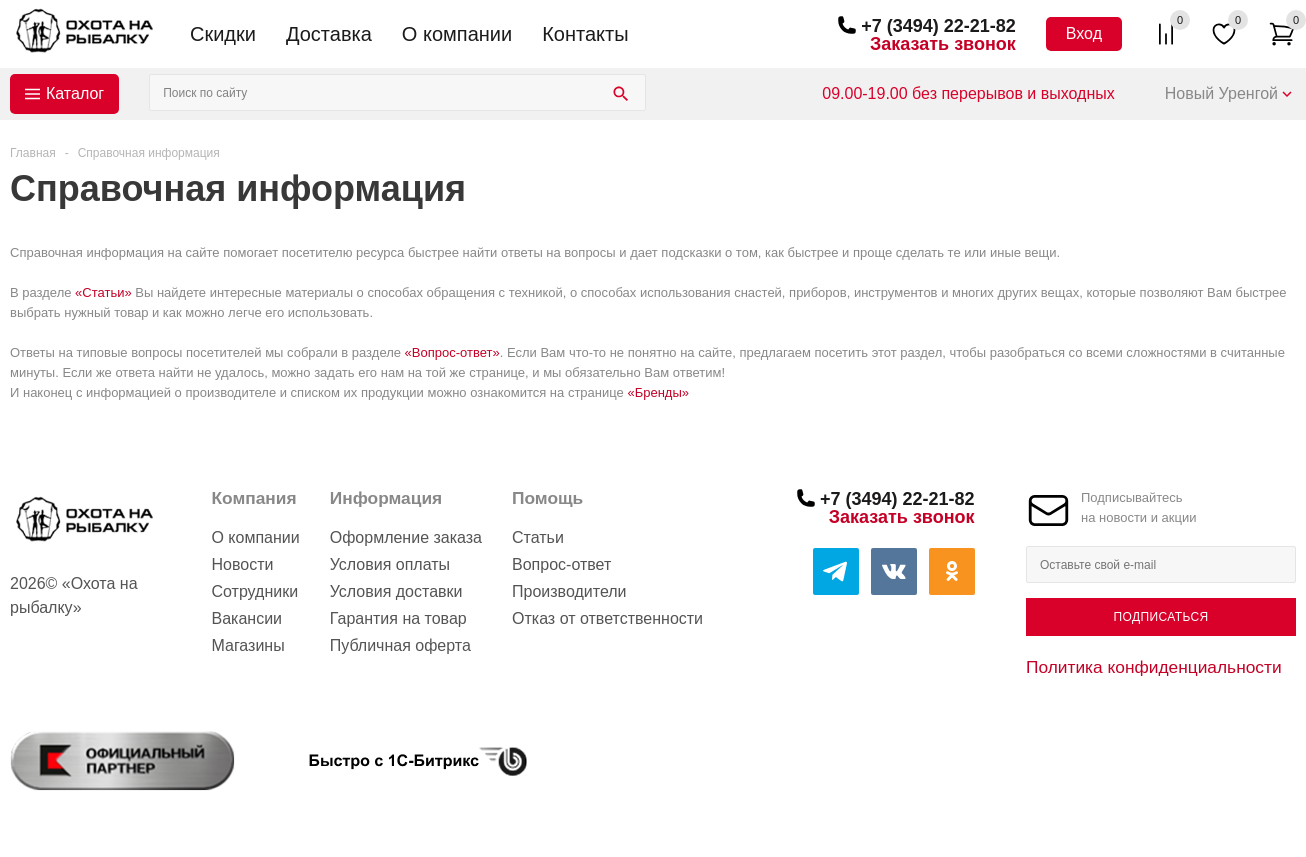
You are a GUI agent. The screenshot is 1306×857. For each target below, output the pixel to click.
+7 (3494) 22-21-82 (938, 26)
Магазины (247, 645)
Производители (569, 591)
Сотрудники (254, 591)
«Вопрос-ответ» (452, 352)
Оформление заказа (406, 537)
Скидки (223, 34)
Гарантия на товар (398, 618)
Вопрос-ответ (561, 564)
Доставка (329, 34)
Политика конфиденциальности (1154, 667)
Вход (1084, 33)
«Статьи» (103, 292)
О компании (457, 34)
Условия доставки (396, 591)
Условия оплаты (390, 564)
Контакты (585, 34)
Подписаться (1160, 617)
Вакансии (246, 618)
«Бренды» (658, 392)
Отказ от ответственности (607, 618)
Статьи (538, 537)
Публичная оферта (400, 645)
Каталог (75, 93)
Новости (242, 564)
